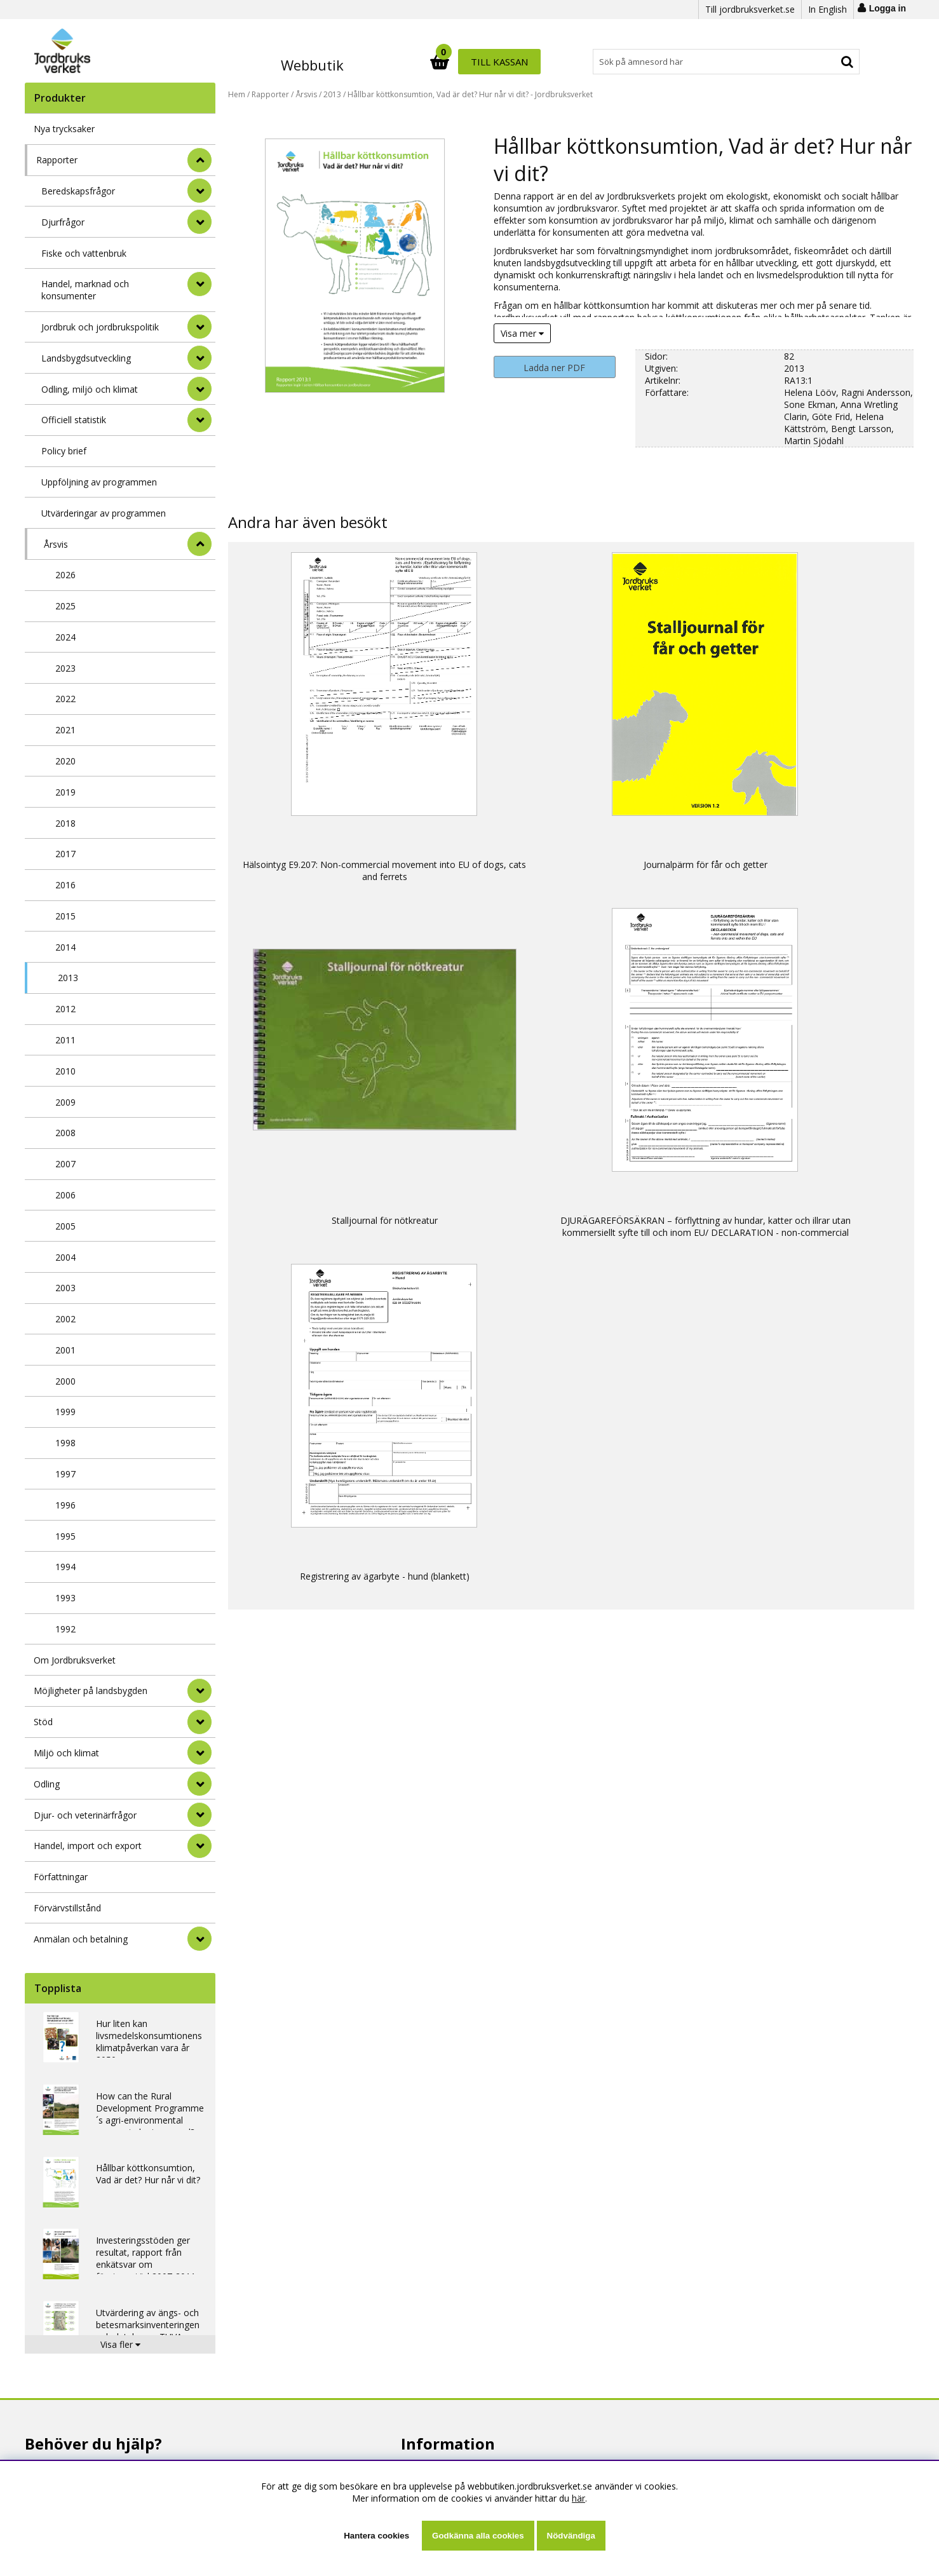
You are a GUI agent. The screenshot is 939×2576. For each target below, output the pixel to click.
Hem (236, 94)
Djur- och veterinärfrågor (85, 1815)
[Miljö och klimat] (199, 1752)
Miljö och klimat (66, 1753)
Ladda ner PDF (554, 368)
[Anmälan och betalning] (199, 1938)
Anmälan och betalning (81, 1939)
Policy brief (63, 451)
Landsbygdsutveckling (86, 358)
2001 (65, 1350)
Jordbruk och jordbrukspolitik (100, 327)
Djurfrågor (62, 222)
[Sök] (525, 61)
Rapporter (57, 160)
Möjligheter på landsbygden (90, 1691)
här (578, 2498)
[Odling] (199, 1783)
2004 (65, 1257)
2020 (65, 761)
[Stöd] (199, 1722)
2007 (65, 1164)
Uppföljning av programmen (99, 482)
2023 (65, 668)
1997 (65, 1474)
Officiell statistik (73, 420)
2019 (65, 792)
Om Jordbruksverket (75, 1660)
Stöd (43, 1722)
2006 (65, 1195)
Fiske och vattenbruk (83, 253)
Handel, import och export (88, 1846)
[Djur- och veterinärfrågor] (199, 1814)
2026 (65, 575)
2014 (65, 947)
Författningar (61, 1877)
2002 (65, 1319)
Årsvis (56, 544)
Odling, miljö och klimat (89, 389)
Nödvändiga (571, 2535)
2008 (65, 1133)
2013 (68, 978)
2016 (65, 885)
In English (827, 9)
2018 (65, 823)
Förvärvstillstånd (67, 1908)
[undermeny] (199, 190)
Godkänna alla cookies (478, 2535)
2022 (65, 699)
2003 (65, 1288)
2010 (65, 1071)
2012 (65, 1009)
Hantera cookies (376, 2535)
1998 (65, 1443)
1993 (65, 1598)
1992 (65, 1629)
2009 (65, 1102)
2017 (65, 854)
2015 (65, 916)
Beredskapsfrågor (78, 191)
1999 (65, 1412)
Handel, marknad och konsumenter (85, 290)
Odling (47, 1784)
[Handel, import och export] (199, 1846)
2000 (65, 1381)
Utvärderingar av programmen (103, 513)
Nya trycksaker (64, 129)
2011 (65, 1040)
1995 (65, 1536)
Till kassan (820, 61)
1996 (65, 1505)
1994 (65, 1567)
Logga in (887, 8)
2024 (65, 637)
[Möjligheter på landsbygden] (199, 1691)
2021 (65, 730)
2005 (65, 1226)
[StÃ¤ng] (199, 160)
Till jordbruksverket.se (750, 9)
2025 (65, 606)
